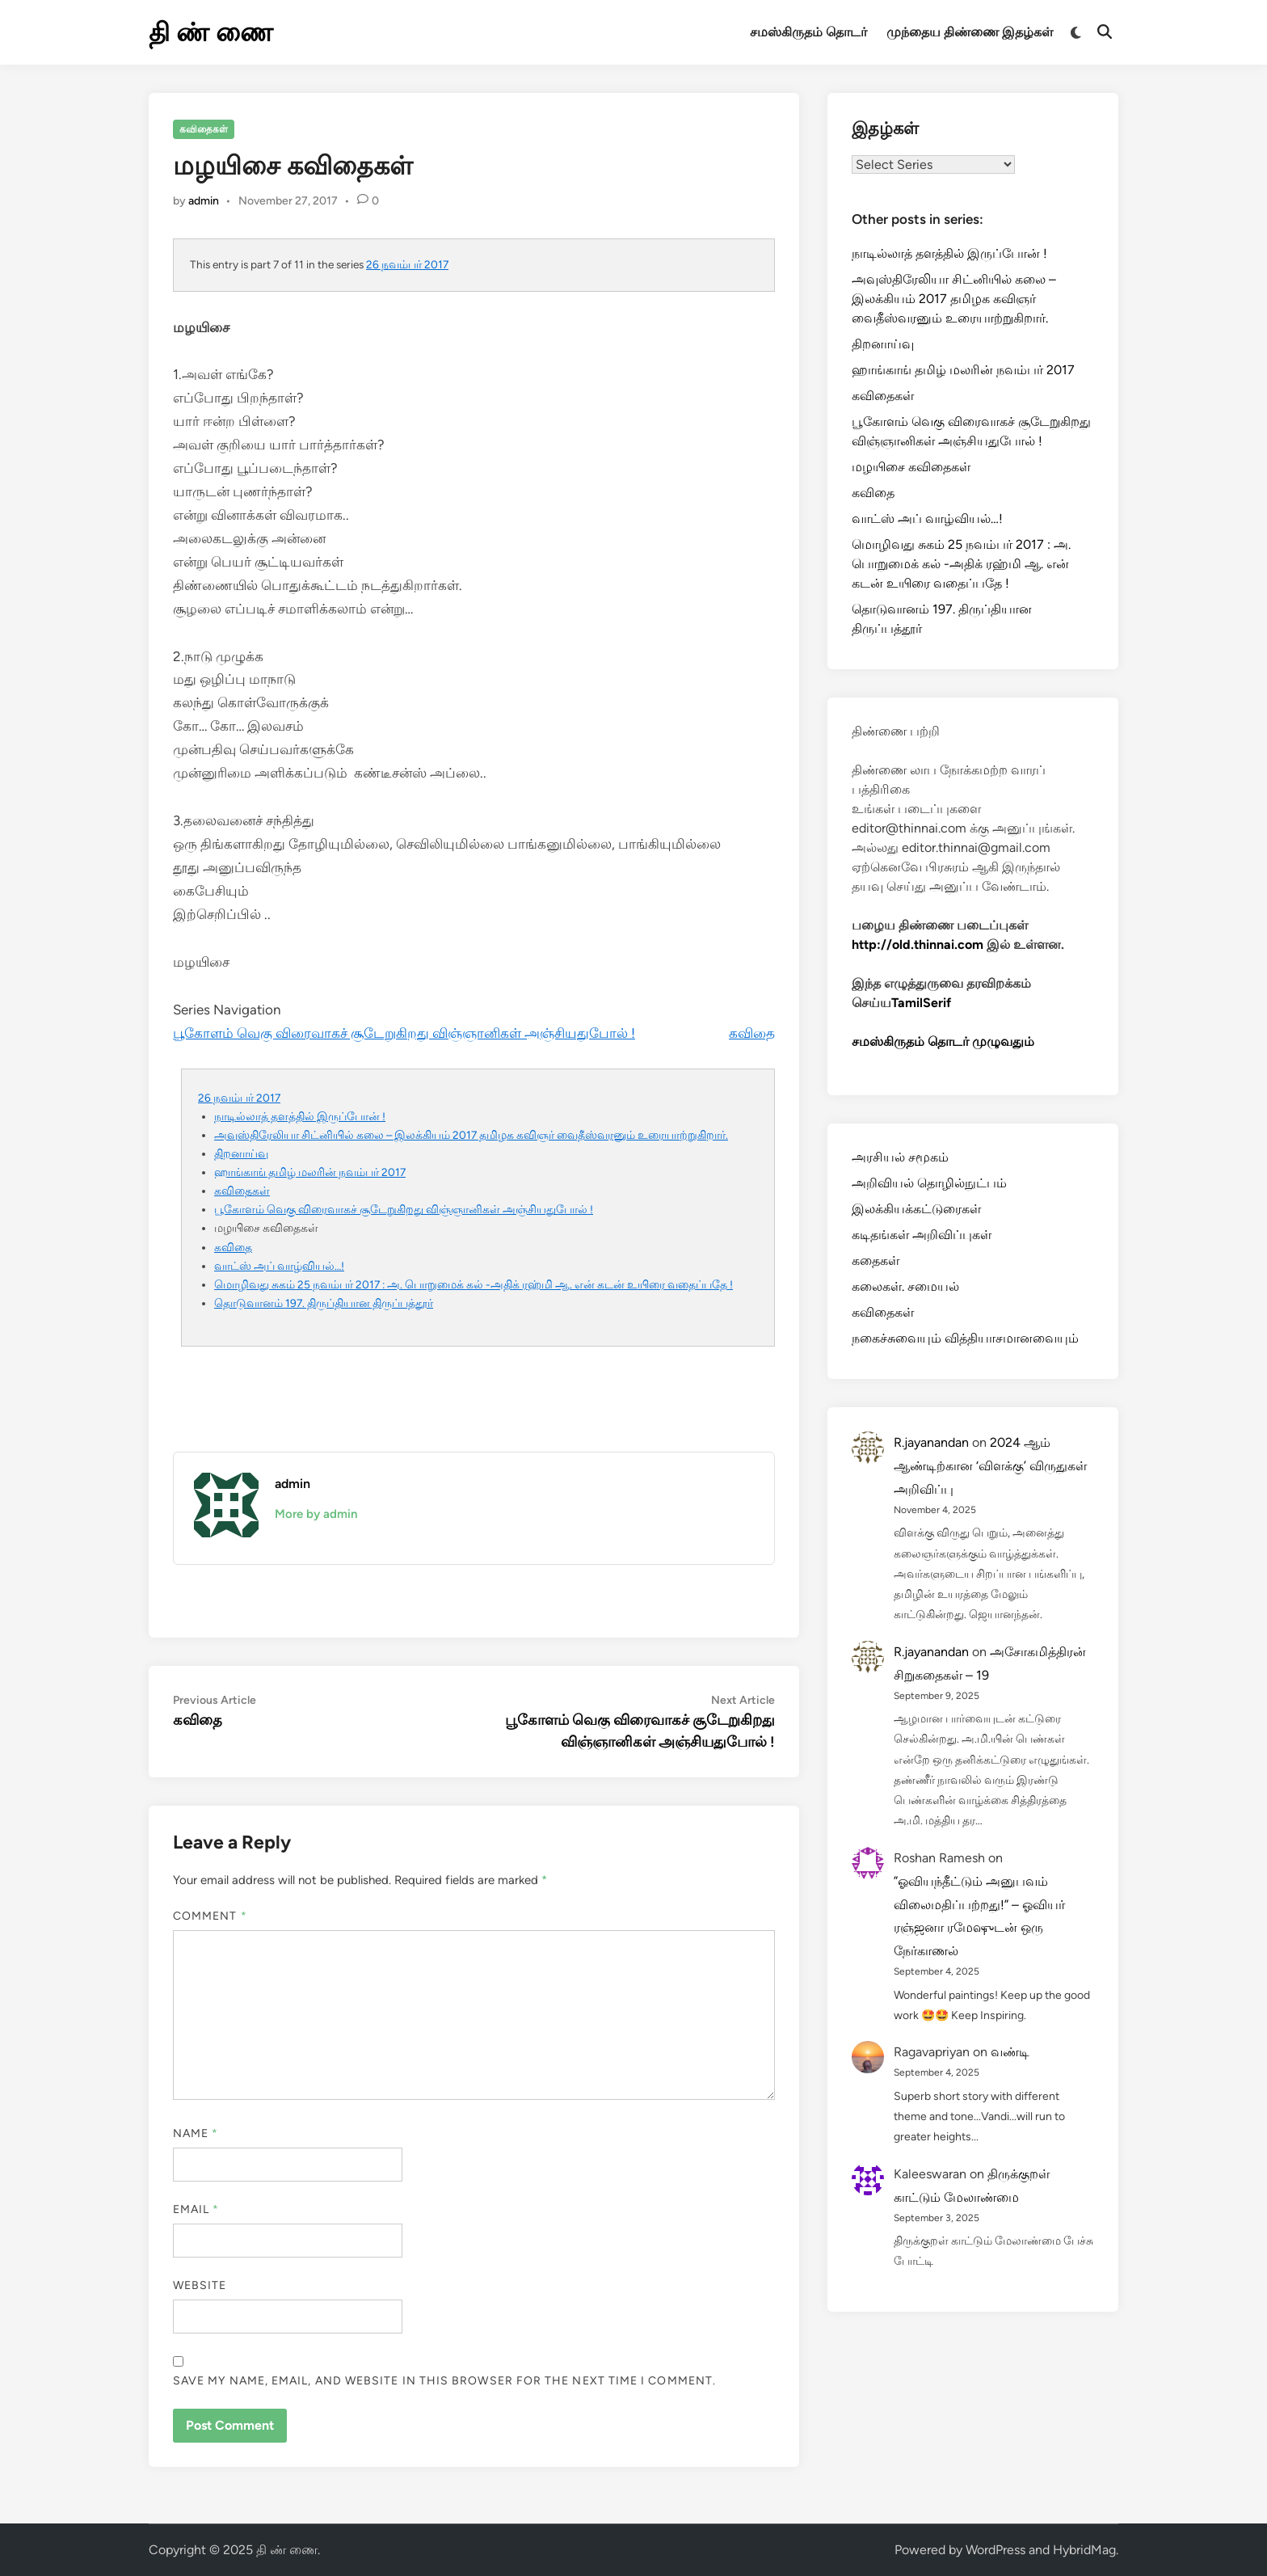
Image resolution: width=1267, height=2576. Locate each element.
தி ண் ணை (211, 32)
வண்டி (1010, 2052)
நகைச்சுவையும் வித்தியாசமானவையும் (965, 1338)
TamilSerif (921, 1002)
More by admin (316, 1514)
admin (203, 201)
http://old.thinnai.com (917, 944)
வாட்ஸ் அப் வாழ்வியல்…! (279, 1265)
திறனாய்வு (241, 1153)
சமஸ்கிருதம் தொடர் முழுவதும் (943, 1041)
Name (195, 2133)
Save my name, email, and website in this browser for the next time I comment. (444, 2381)
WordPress (995, 2549)
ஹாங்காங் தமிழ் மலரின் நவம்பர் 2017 (310, 1172)
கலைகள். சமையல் (905, 1286)
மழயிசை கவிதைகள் (911, 466)
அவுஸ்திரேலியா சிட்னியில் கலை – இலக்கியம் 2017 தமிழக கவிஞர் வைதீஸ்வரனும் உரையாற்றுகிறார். (471, 1134)
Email (196, 2209)
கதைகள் (875, 1260)
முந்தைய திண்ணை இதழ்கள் (969, 32)
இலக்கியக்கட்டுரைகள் (916, 1208)
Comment (210, 1916)
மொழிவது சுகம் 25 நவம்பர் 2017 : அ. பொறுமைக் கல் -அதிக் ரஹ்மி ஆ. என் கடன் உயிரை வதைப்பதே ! (473, 1284)
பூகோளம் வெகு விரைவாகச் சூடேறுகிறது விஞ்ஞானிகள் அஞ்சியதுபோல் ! (404, 1033)
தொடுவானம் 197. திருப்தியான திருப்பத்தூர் (323, 1302)
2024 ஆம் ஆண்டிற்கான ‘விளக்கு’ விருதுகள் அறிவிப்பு (990, 1466)
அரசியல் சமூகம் (900, 1157)
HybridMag (1084, 2549)
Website (200, 2285)
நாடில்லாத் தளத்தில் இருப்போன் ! (299, 1116)
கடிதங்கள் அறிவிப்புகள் (921, 1234)
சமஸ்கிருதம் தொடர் (808, 32)
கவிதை (752, 1033)
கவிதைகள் (203, 129)
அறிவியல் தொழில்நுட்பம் (929, 1183)
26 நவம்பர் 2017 (407, 264)
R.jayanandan (931, 1442)
